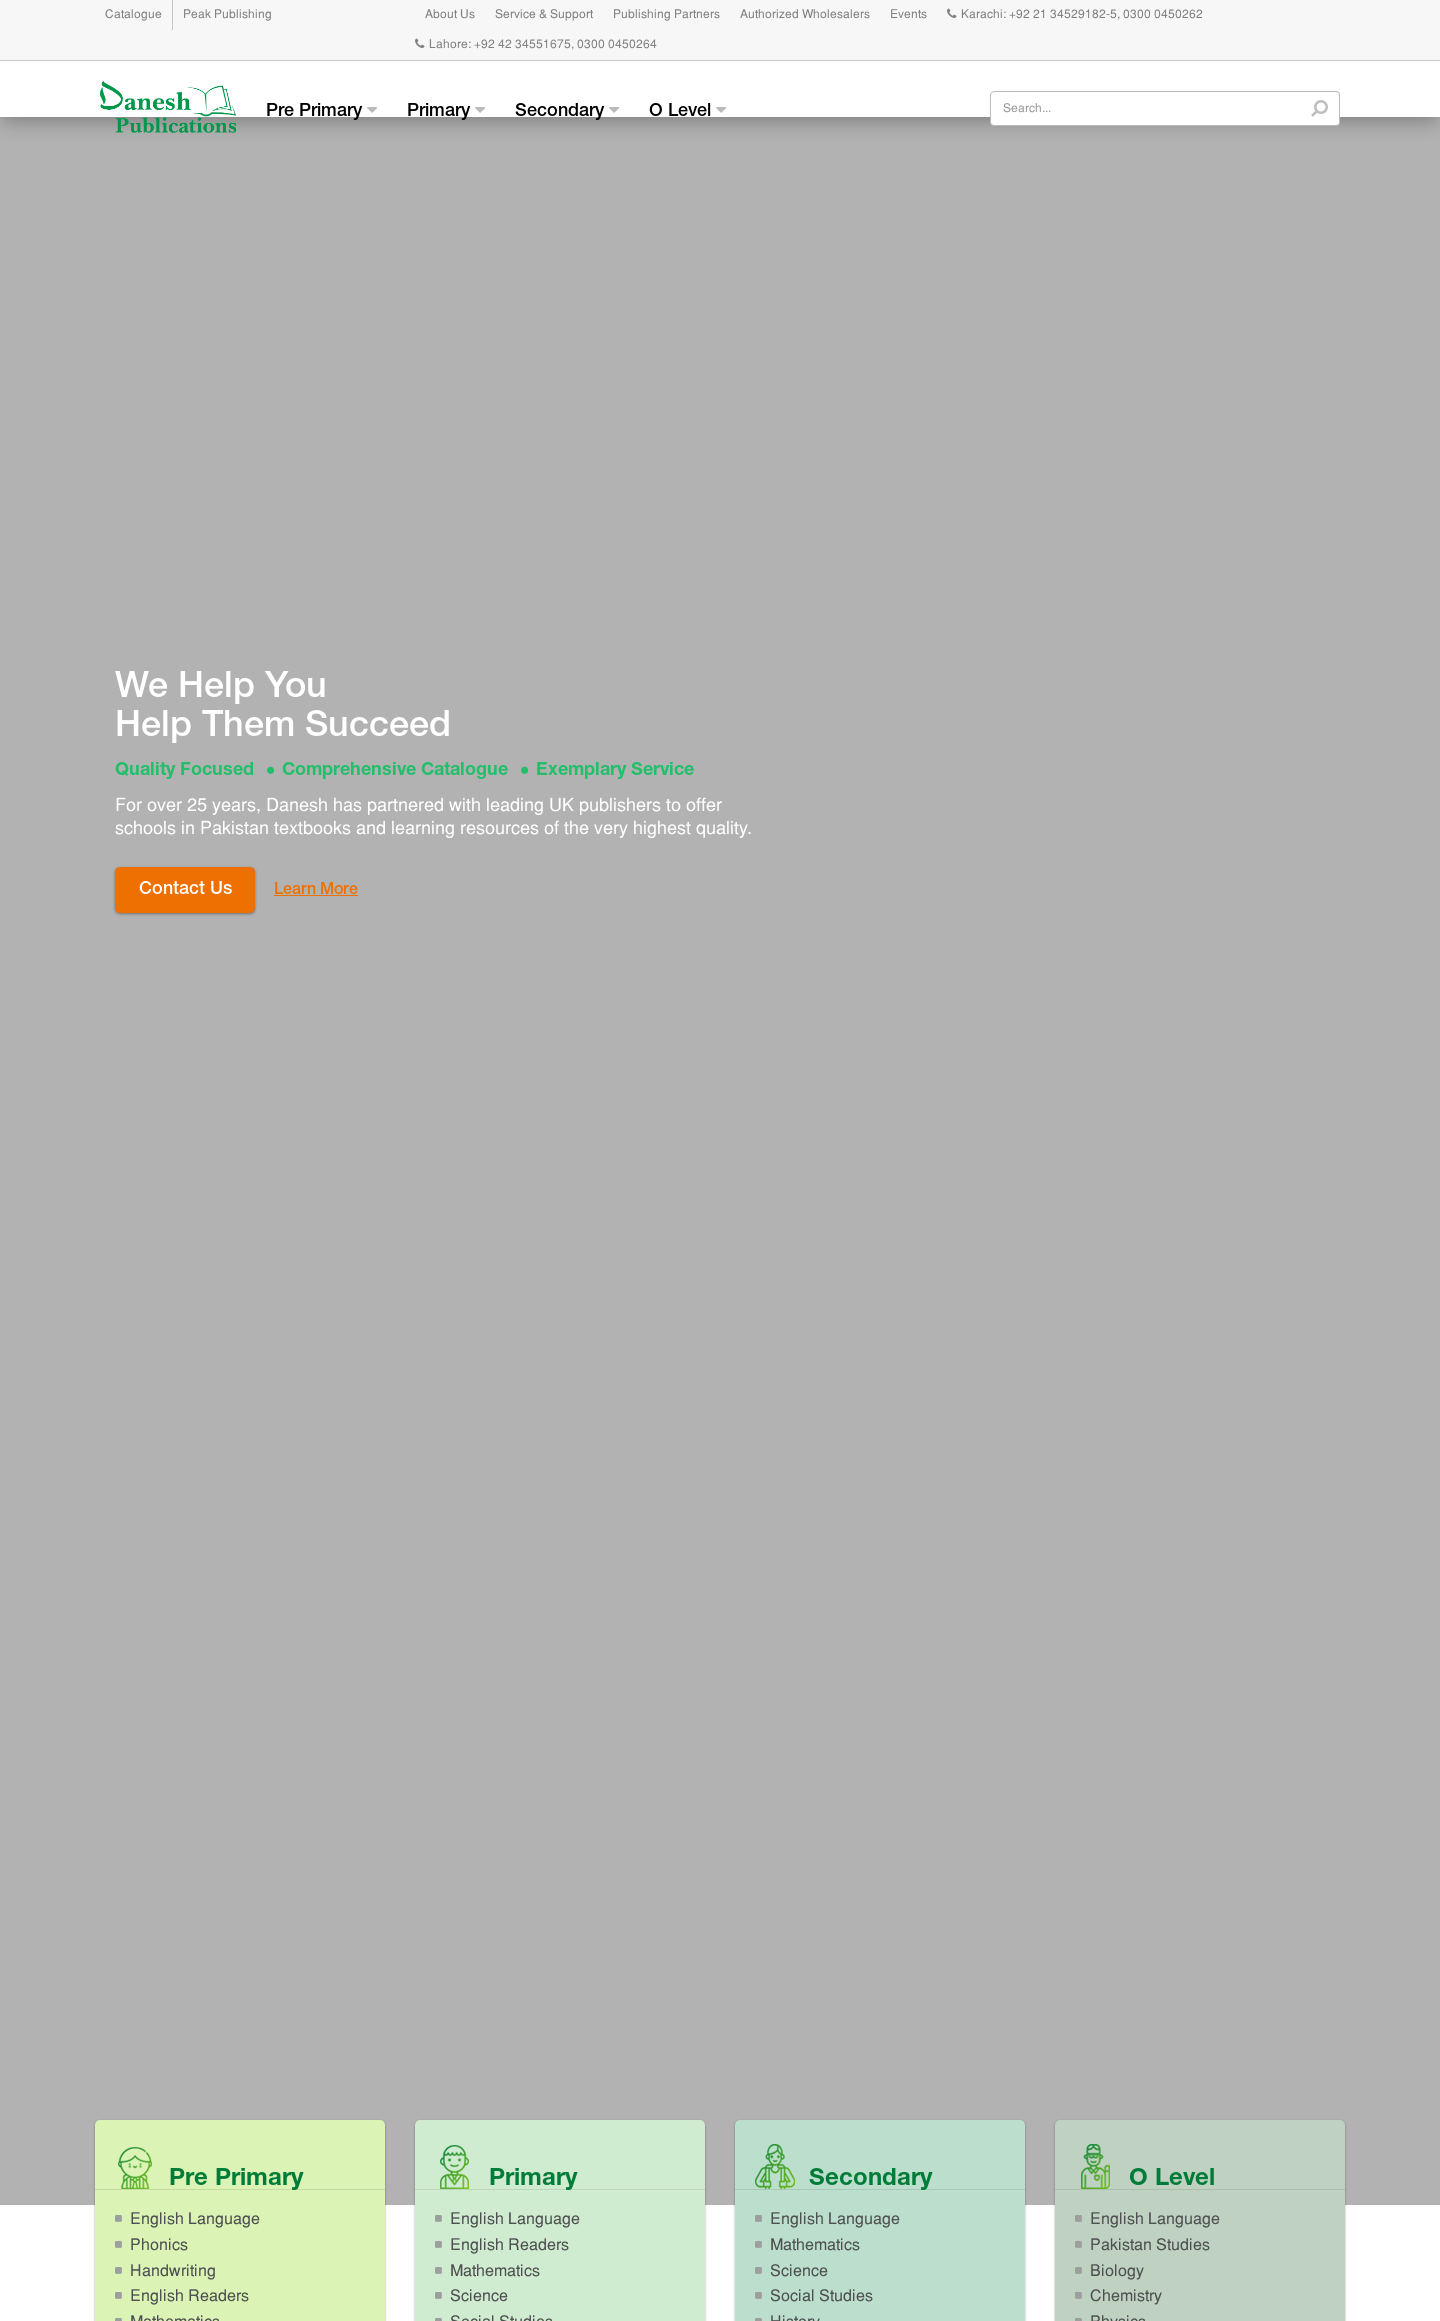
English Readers (189, 2297)
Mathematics (495, 2272)
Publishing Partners (666, 15)
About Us (450, 15)
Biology (1117, 2272)
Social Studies (821, 2297)
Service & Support (544, 15)
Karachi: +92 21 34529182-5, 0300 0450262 (1075, 15)
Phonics (159, 2246)
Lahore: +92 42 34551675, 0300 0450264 (536, 45)
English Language (195, 2220)
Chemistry (1126, 2297)
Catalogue (133, 15)
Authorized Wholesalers (805, 15)
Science (479, 2297)
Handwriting (173, 2272)
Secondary (567, 111)
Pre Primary (321, 111)
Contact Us (185, 890)
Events (908, 15)
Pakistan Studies (1150, 2246)
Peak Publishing (227, 15)
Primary (446, 111)
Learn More (316, 891)
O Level (687, 111)
